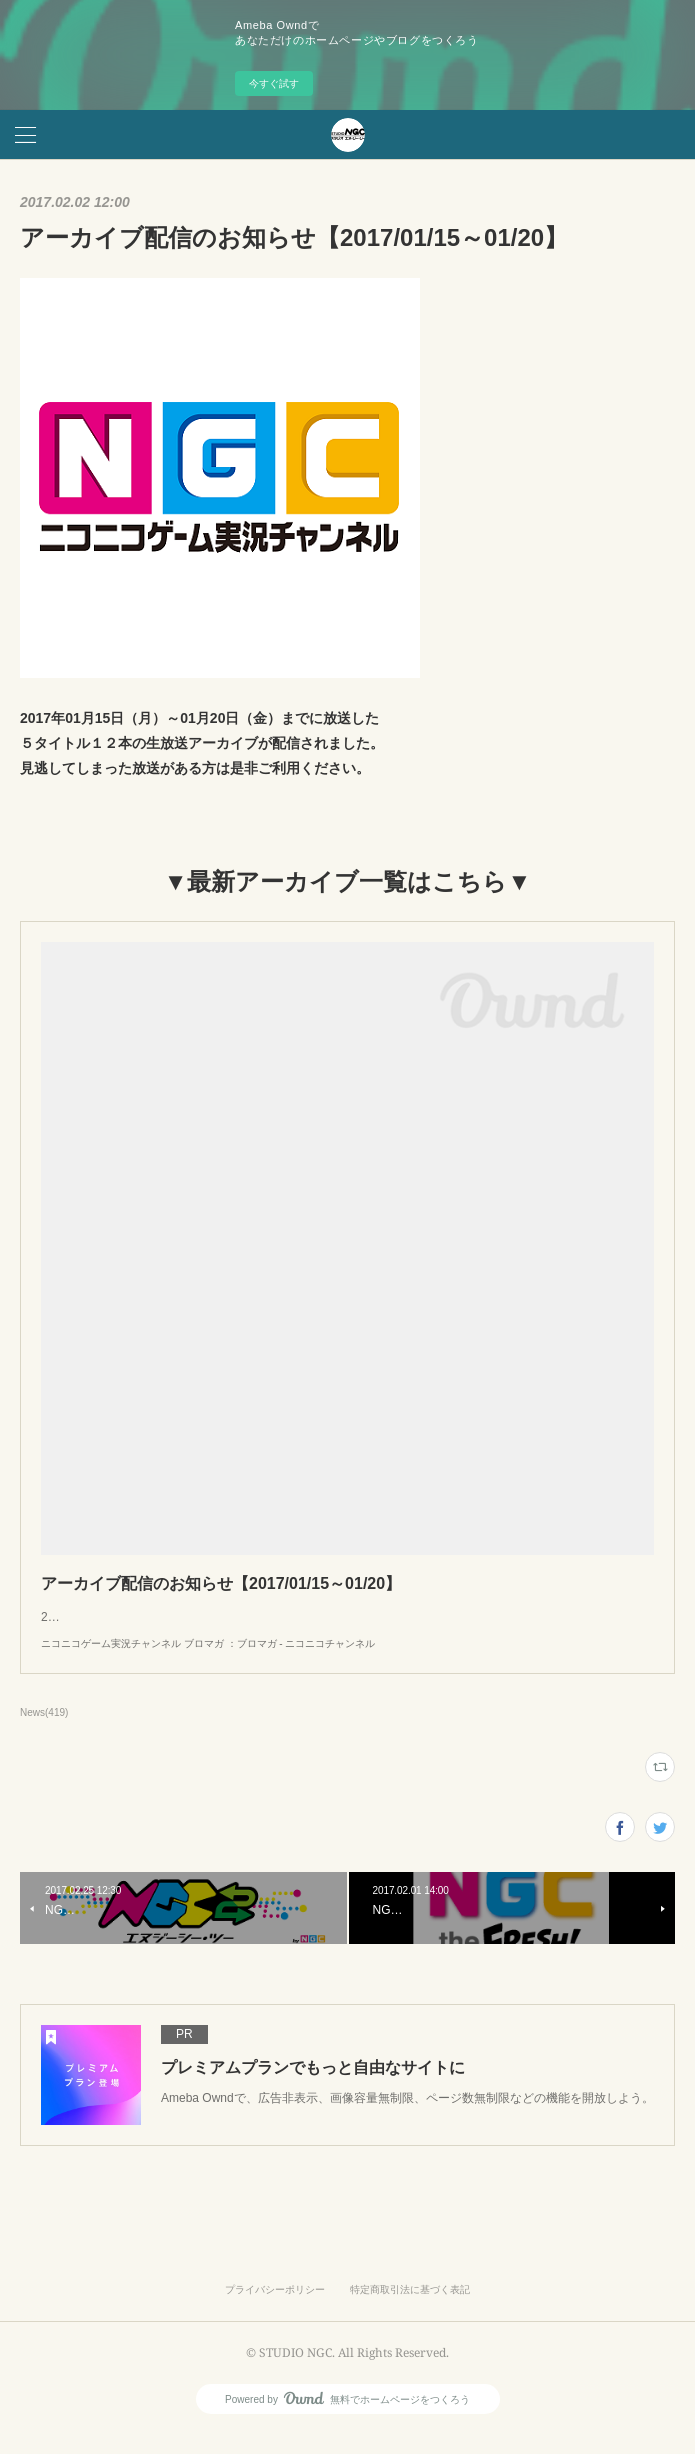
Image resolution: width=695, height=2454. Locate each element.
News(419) (44, 1732)
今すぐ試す (274, 83)
